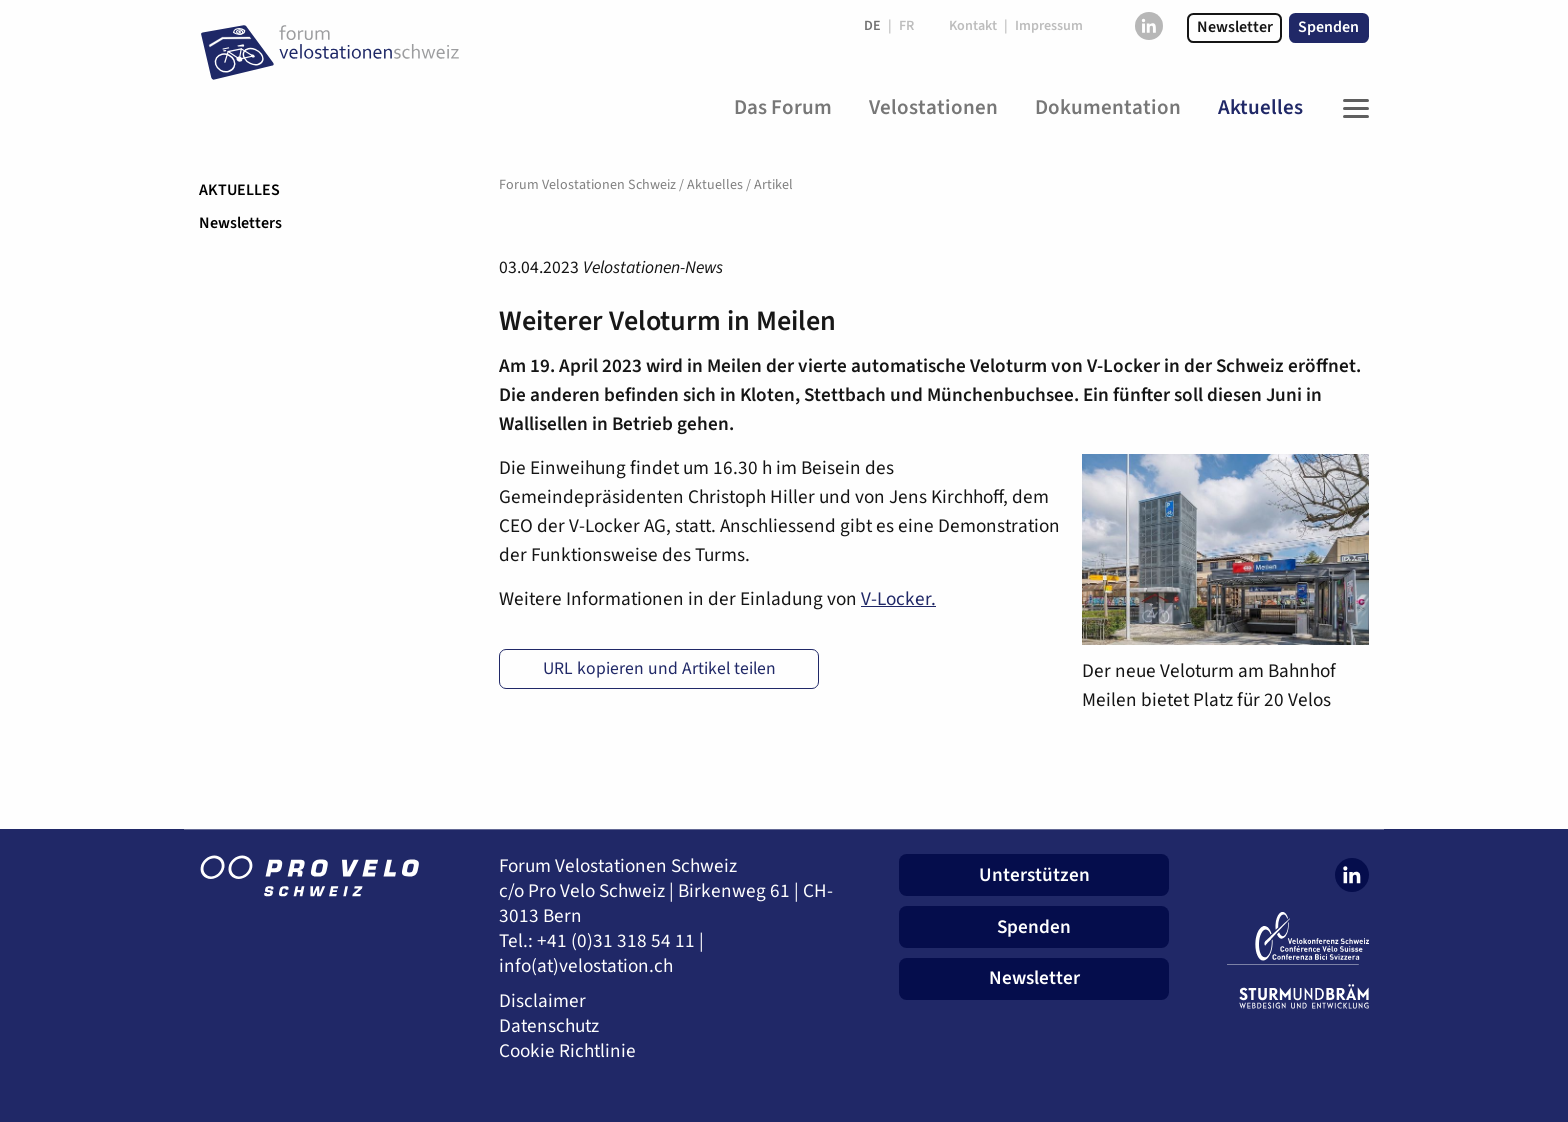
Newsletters (240, 223)
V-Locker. (898, 599)
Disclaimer (542, 1001)
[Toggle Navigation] (1351, 108)
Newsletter (1235, 27)
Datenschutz (549, 1026)
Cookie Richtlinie (567, 1051)
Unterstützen (1034, 875)
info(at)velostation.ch (586, 966)
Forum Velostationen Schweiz (587, 185)
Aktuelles (239, 190)
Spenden (1328, 27)
